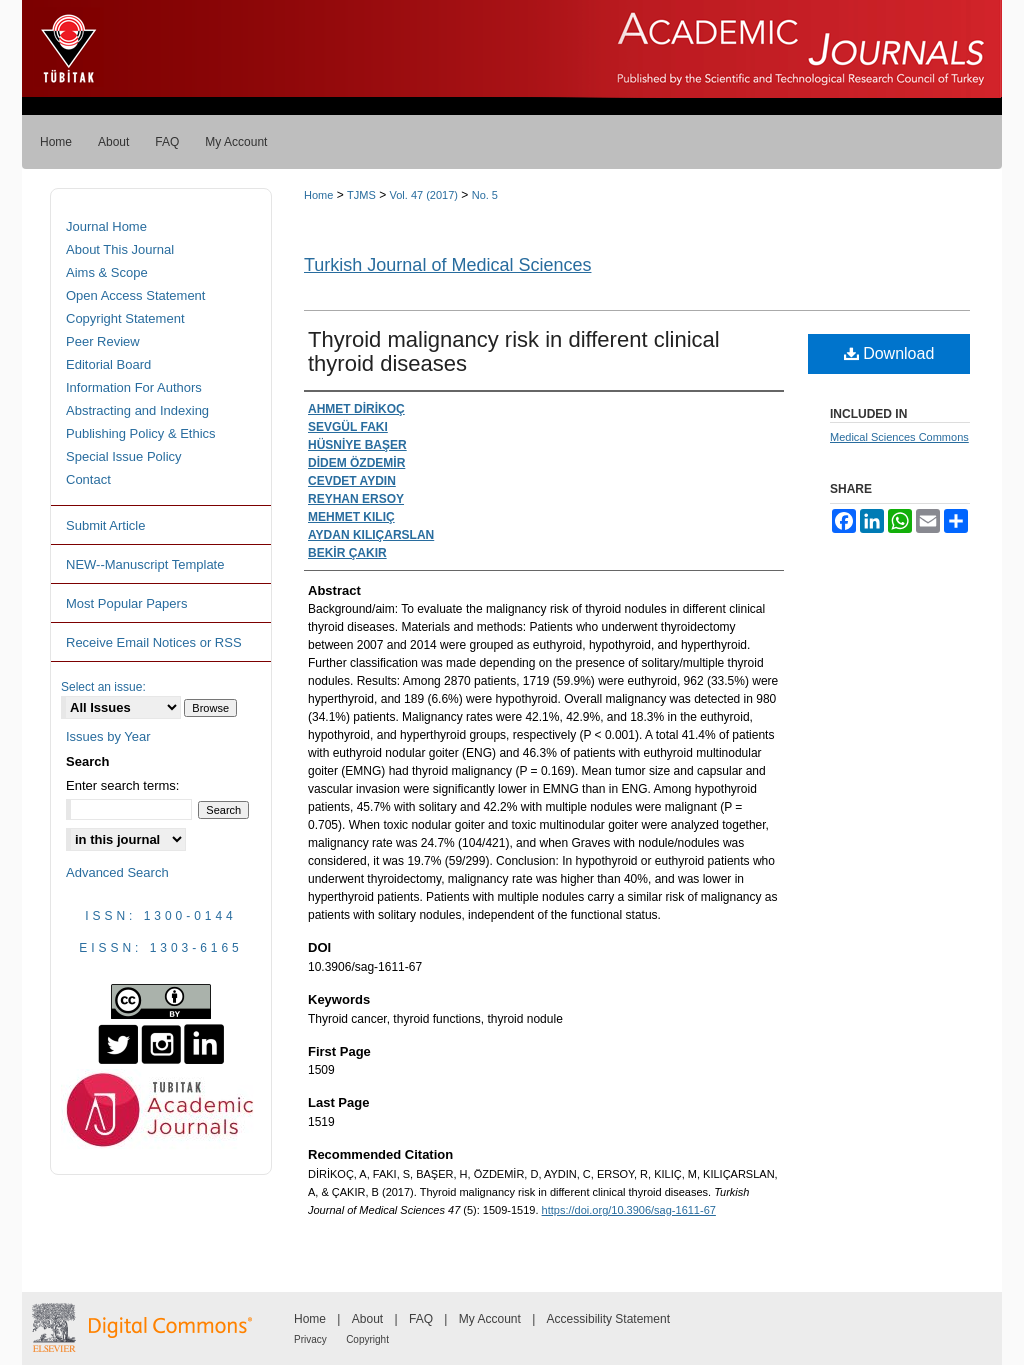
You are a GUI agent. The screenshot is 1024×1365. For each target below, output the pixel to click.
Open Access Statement (135, 295)
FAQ (421, 1319)
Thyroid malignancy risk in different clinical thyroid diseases (514, 351)
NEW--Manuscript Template (145, 564)
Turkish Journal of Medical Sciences (447, 265)
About (367, 1319)
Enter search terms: (122, 785)
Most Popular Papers (126, 603)
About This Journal (120, 249)
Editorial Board (108, 364)
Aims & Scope (107, 272)
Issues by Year (108, 736)
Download (889, 353)
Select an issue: (103, 687)
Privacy (310, 1339)
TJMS (361, 195)
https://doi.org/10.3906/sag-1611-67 (629, 1210)
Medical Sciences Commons (899, 437)
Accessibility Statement (608, 1319)
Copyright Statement (125, 318)
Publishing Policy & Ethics (141, 433)
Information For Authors (134, 387)
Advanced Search (117, 872)
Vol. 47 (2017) (423, 195)
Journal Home (106, 226)
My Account (490, 1319)
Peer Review (103, 341)
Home (318, 195)
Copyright (367, 1339)
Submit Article (105, 525)
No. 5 (485, 195)
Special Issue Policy (124, 456)
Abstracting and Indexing (137, 410)
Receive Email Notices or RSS (154, 642)
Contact (88, 479)
